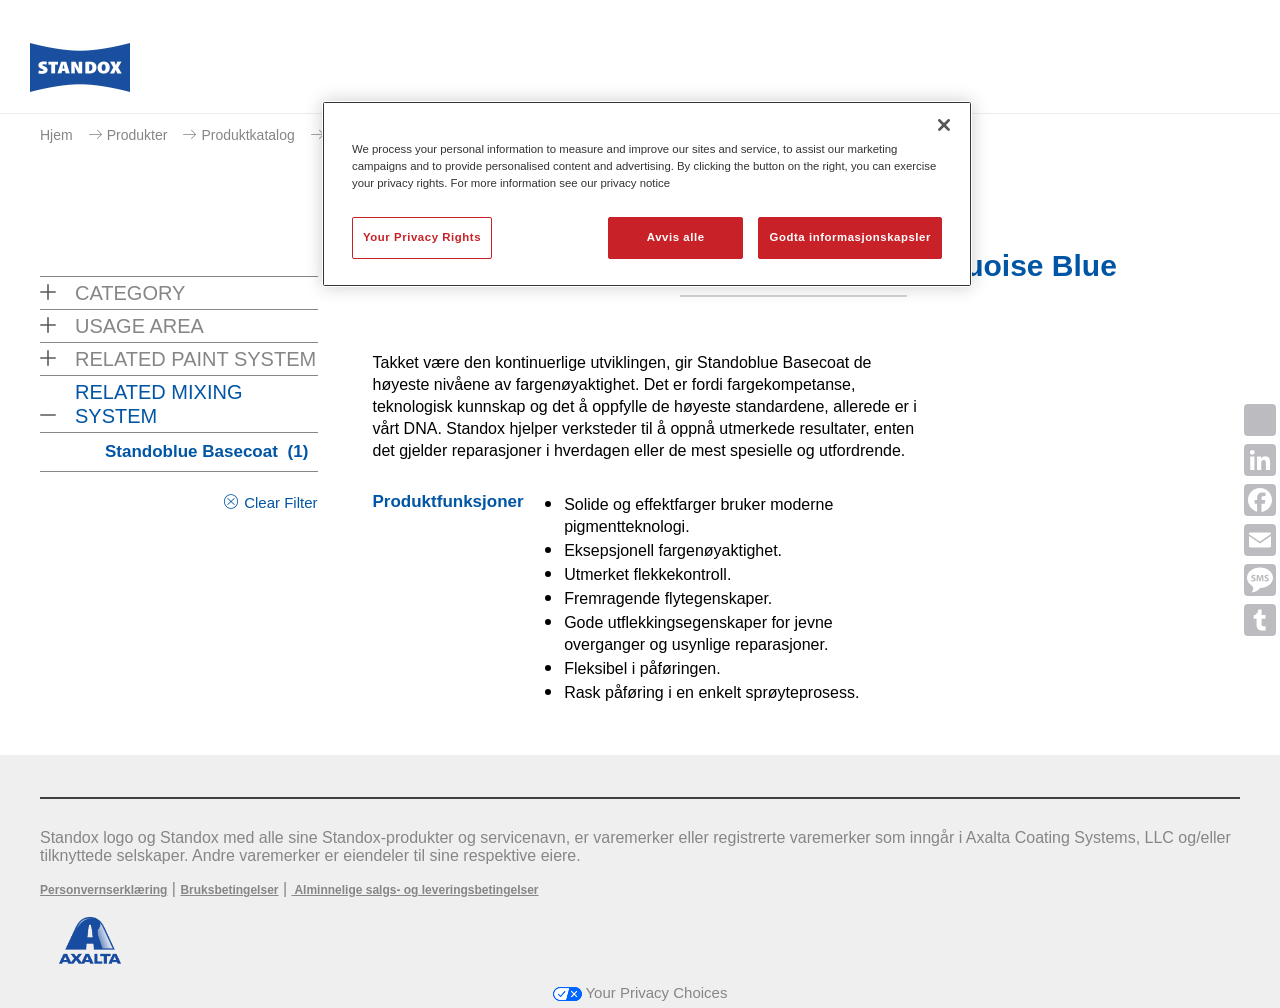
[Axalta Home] (80, 73)
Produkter (137, 135)
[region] (647, 194)
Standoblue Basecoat (206, 451)
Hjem (56, 135)
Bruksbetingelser (229, 890)
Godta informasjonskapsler (850, 237)
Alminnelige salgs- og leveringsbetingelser (415, 890)
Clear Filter (280, 502)
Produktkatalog (247, 135)
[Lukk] (944, 125)
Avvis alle (676, 237)
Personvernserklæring (103, 890)
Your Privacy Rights (422, 237)
